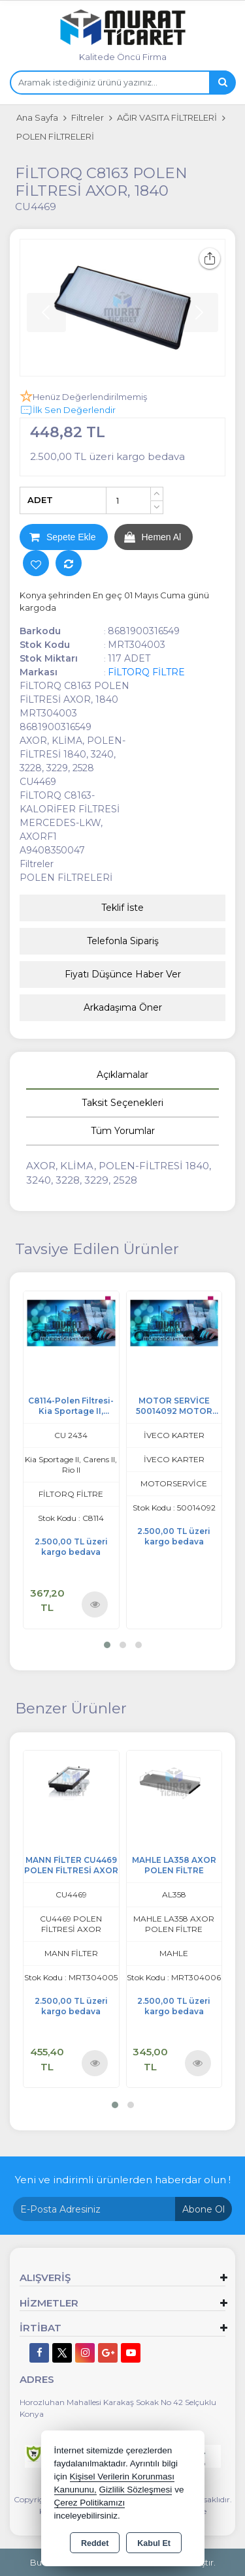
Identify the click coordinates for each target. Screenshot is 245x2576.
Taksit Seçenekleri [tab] (122, 1103)
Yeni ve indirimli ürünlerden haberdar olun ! (123, 2179)
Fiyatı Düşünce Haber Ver (123, 974)
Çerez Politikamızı (89, 2502)
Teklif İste (122, 907)
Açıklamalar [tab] (122, 1075)
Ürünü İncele (95, 1603)
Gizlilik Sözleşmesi (135, 2489)
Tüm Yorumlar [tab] (123, 1131)
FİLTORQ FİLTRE (146, 672)
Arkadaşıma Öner (123, 1007)
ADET (40, 500)
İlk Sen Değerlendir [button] (68, 410)
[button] (107, 1644)
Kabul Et (154, 2543)
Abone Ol (203, 2209)
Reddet (94, 2543)
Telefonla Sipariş (123, 941)
